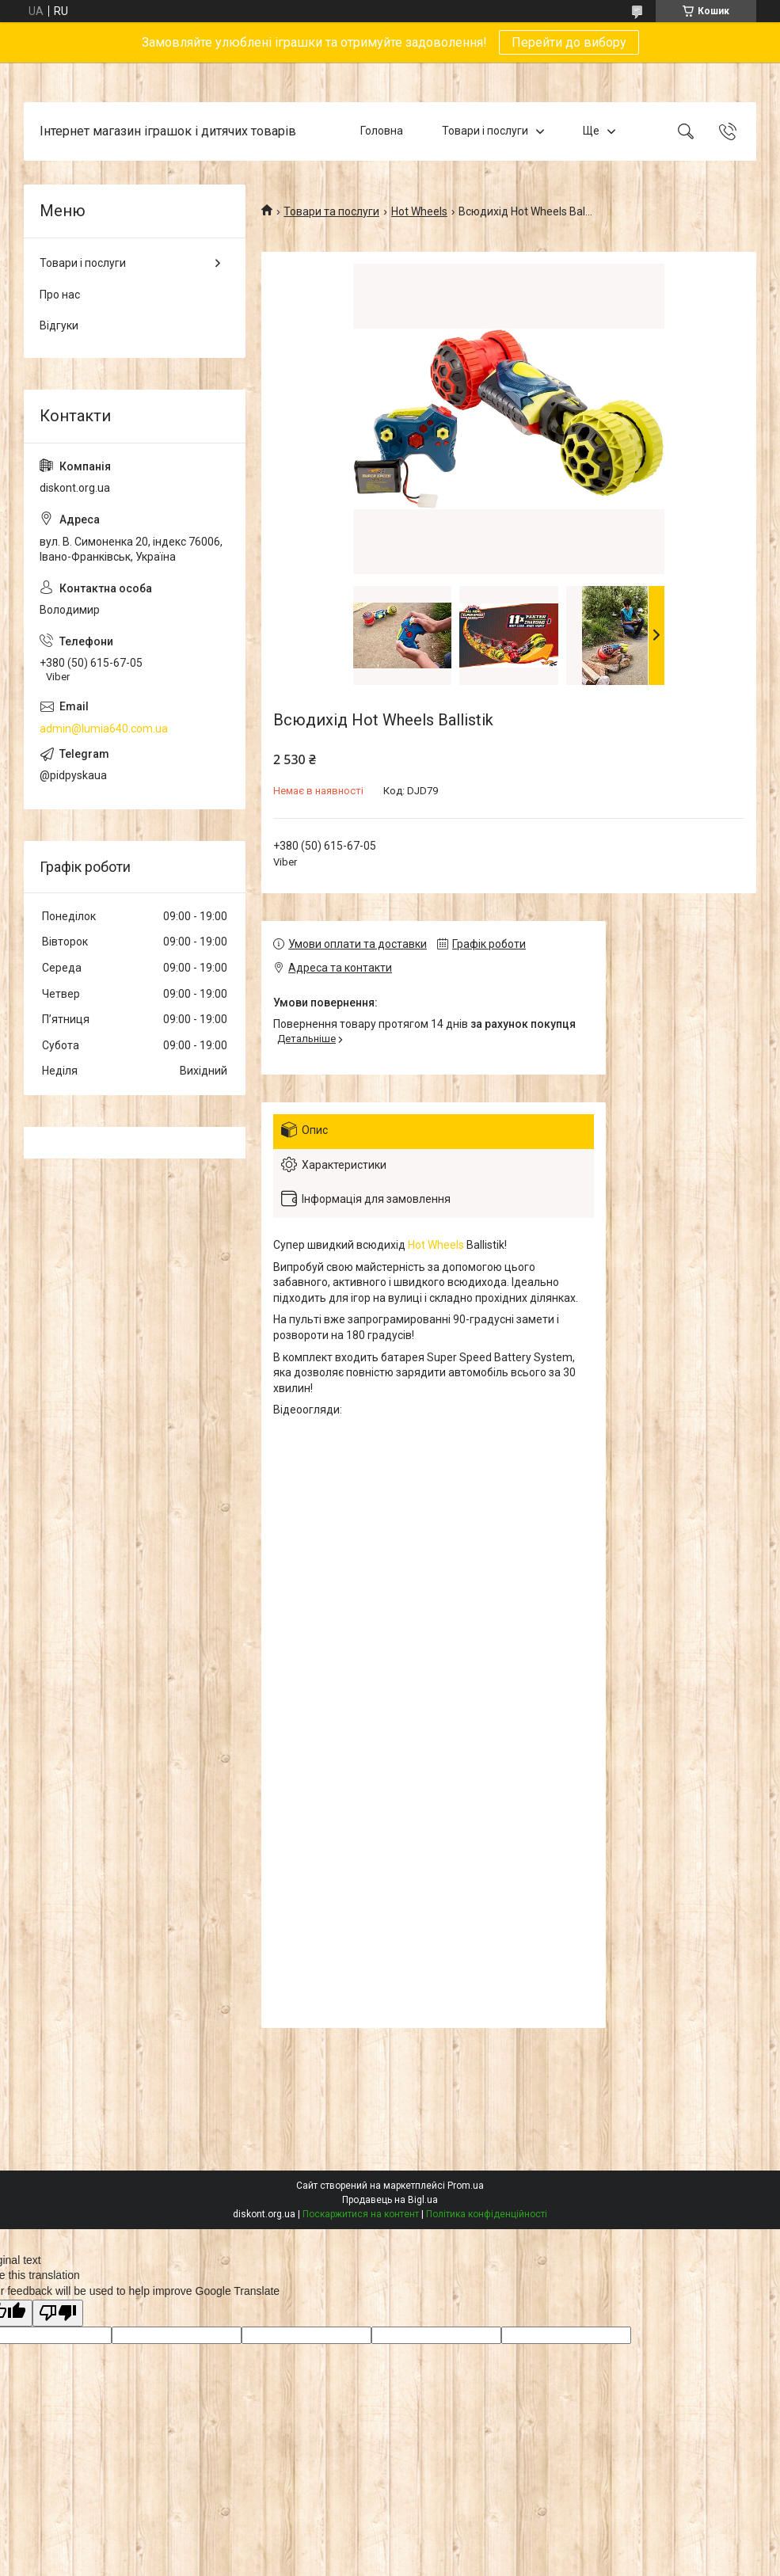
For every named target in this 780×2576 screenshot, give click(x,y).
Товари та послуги (331, 211)
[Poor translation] (57, 2313)
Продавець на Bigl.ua (390, 2199)
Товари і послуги (485, 130)
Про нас (60, 294)
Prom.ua (465, 2185)
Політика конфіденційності (486, 2214)
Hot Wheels (419, 211)
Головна (381, 130)
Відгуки (59, 325)
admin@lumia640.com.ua (104, 728)
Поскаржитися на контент (360, 2214)
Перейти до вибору (569, 42)
